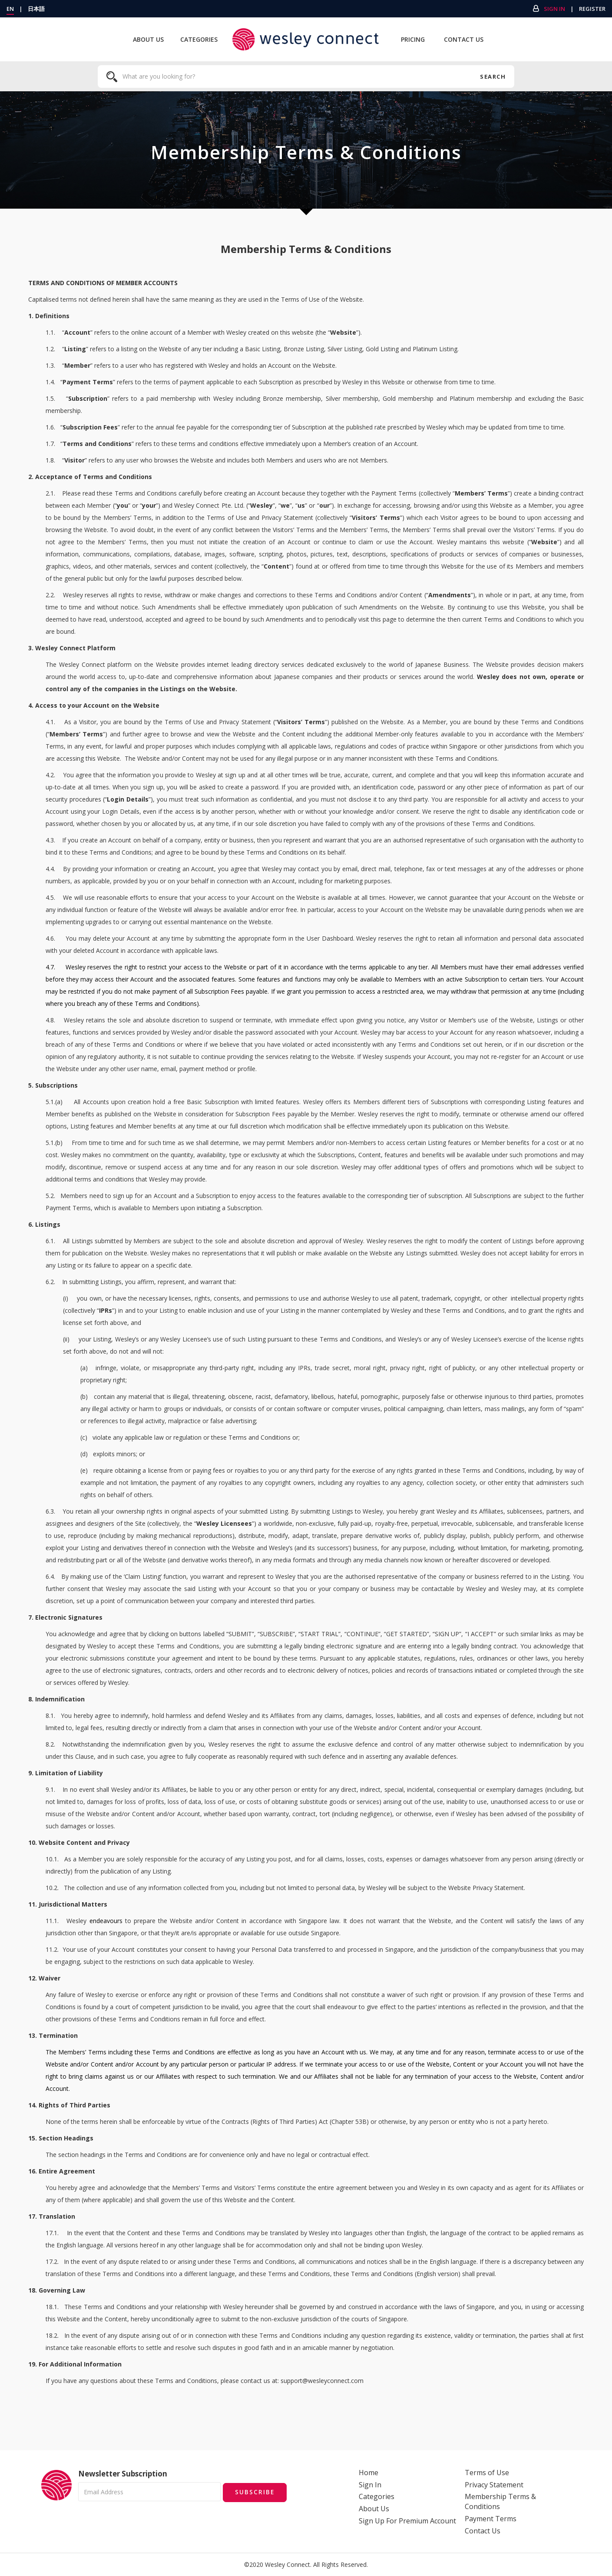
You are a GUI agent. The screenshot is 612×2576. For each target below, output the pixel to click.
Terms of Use (487, 2472)
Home (368, 2472)
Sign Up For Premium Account (407, 2521)
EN (10, 9)
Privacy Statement (494, 2484)
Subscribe (255, 2491)
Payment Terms (490, 2518)
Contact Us (463, 39)
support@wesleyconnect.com (322, 2380)
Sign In (554, 9)
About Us (148, 39)
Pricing (413, 39)
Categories (199, 39)
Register (592, 9)
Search (493, 76)
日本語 (36, 9)
